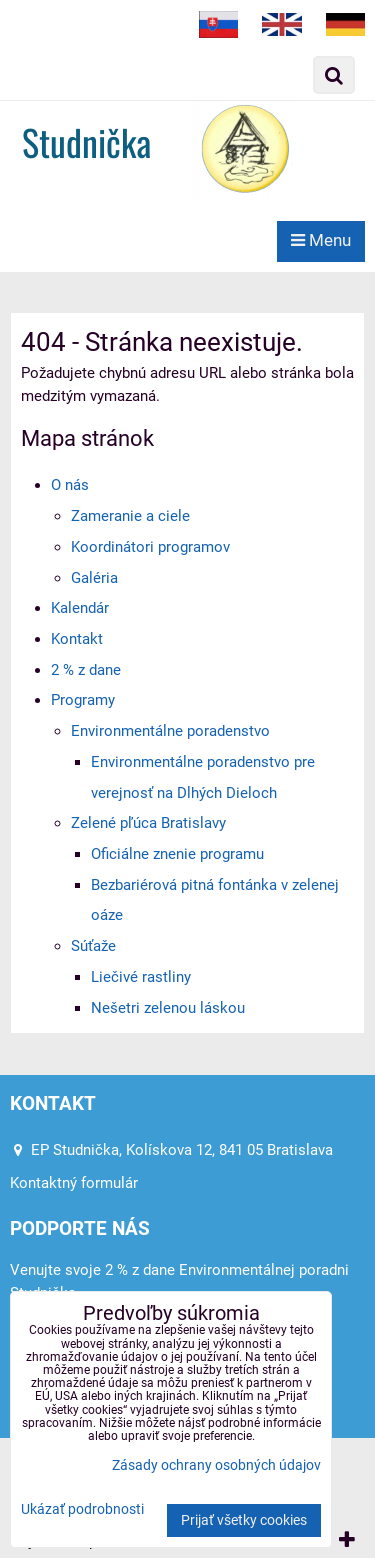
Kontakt (77, 639)
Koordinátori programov (150, 547)
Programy (83, 700)
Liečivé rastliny (141, 977)
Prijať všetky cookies (244, 1520)
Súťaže (93, 946)
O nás (70, 485)
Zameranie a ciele (130, 516)
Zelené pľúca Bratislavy (148, 823)
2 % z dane (86, 670)
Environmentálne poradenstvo (170, 731)
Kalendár (80, 608)
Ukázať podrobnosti (82, 1510)
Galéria (94, 578)
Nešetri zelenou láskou (168, 1008)
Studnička (86, 141)
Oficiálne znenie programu (177, 854)
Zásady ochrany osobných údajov (216, 1465)
